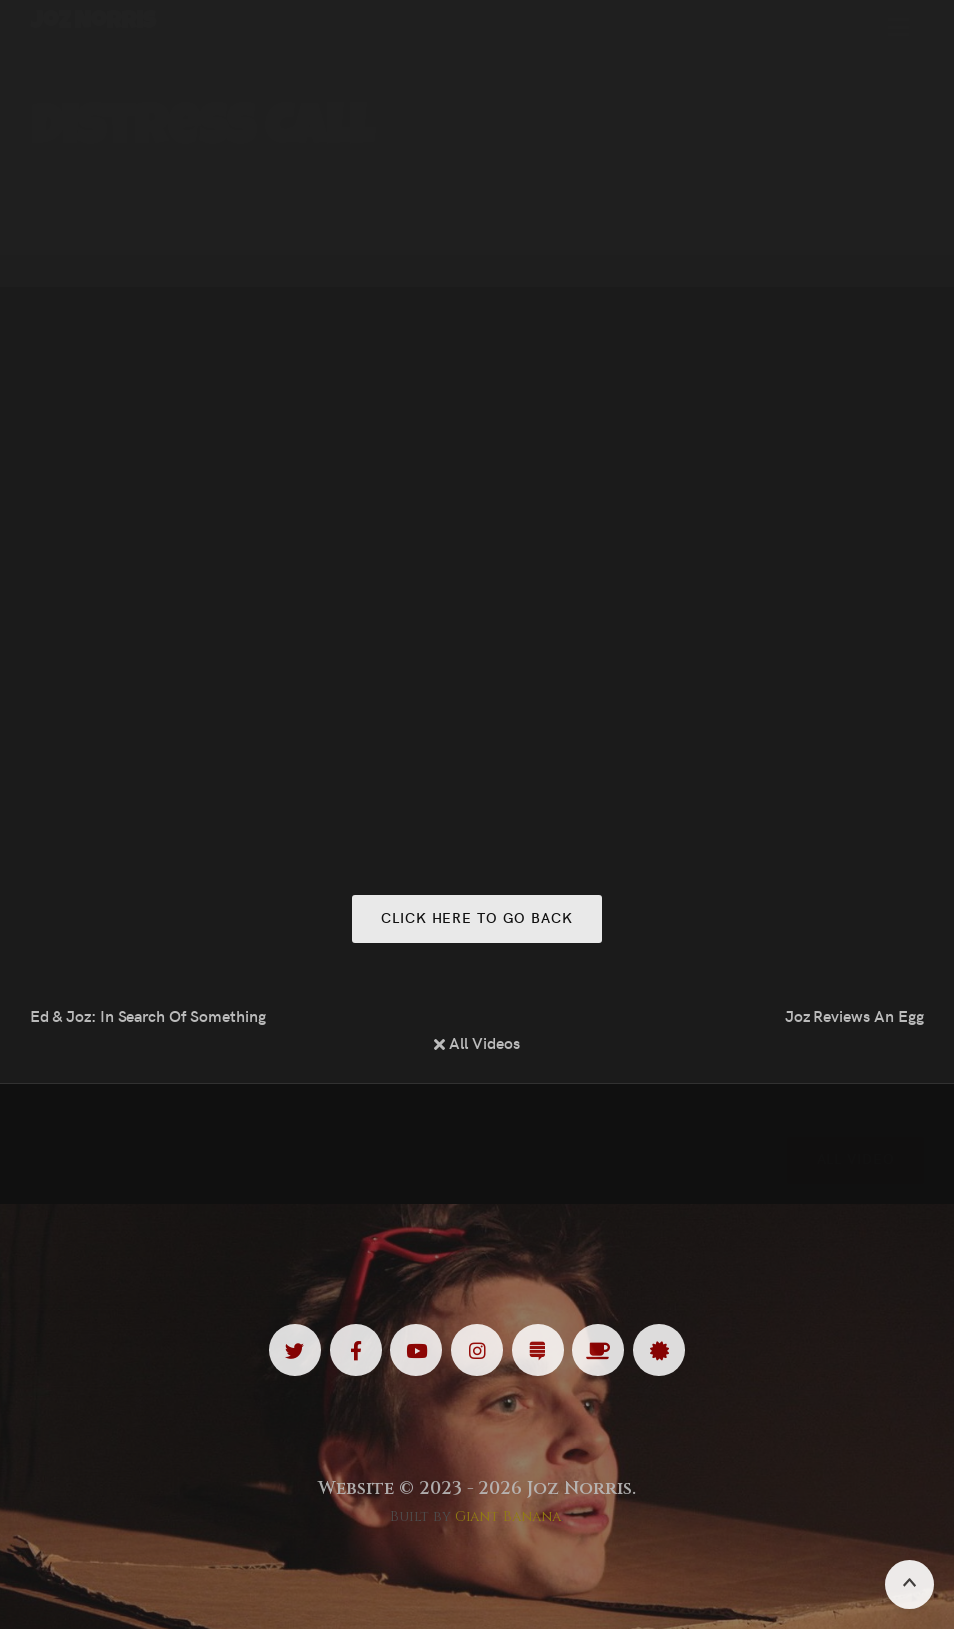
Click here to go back (477, 919)
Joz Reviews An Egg (854, 1018)
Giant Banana (508, 1526)
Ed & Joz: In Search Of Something (148, 1018)
